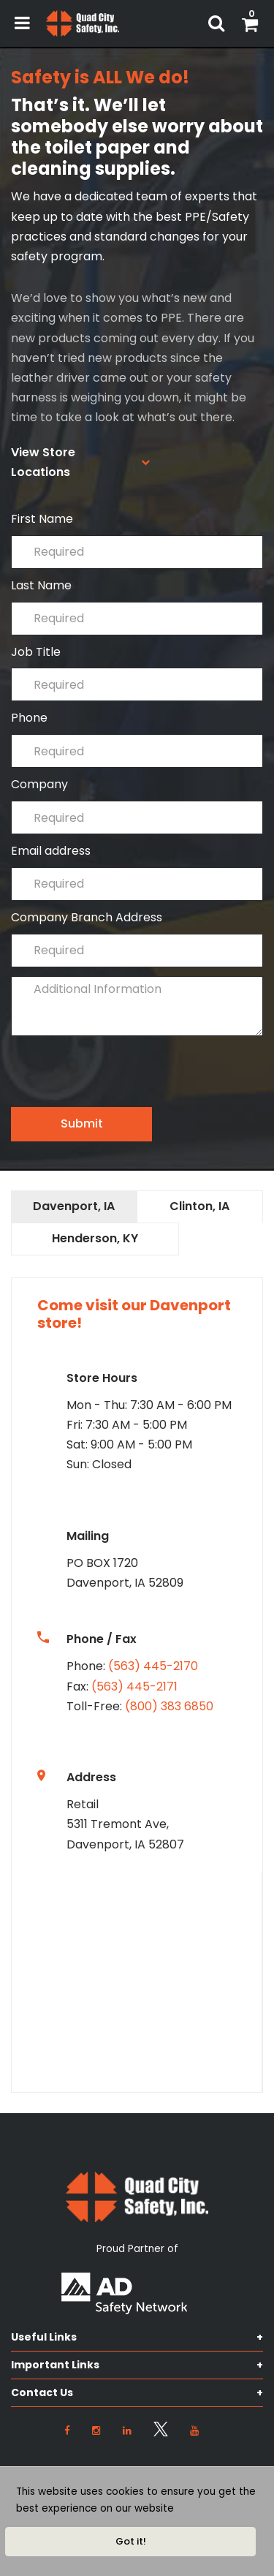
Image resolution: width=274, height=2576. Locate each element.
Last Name (137, 606)
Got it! (130, 2541)
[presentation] (122, 1078)
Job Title (137, 673)
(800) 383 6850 (169, 1706)
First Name (137, 540)
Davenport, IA (74, 1206)
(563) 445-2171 (134, 1686)
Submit (82, 1123)
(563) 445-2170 (153, 1666)
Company (137, 805)
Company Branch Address (137, 938)
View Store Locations (43, 462)
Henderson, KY (95, 1238)
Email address (137, 872)
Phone (137, 739)
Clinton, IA (199, 1206)
